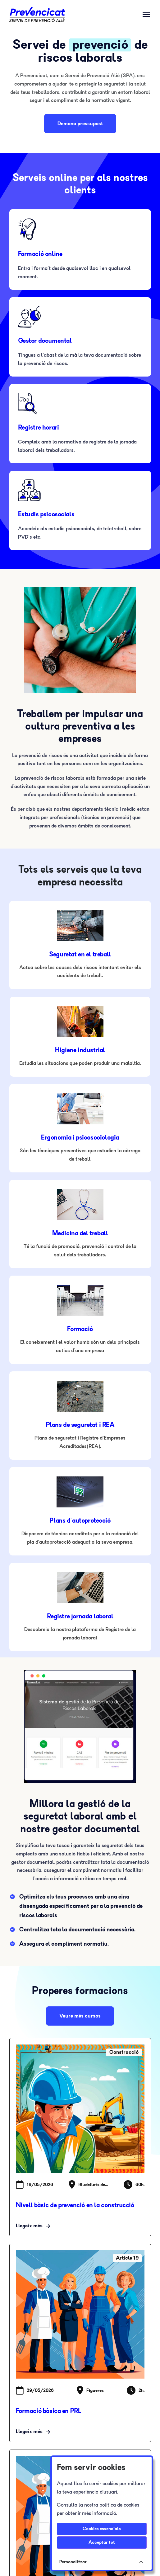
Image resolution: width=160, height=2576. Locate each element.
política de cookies (119, 2505)
